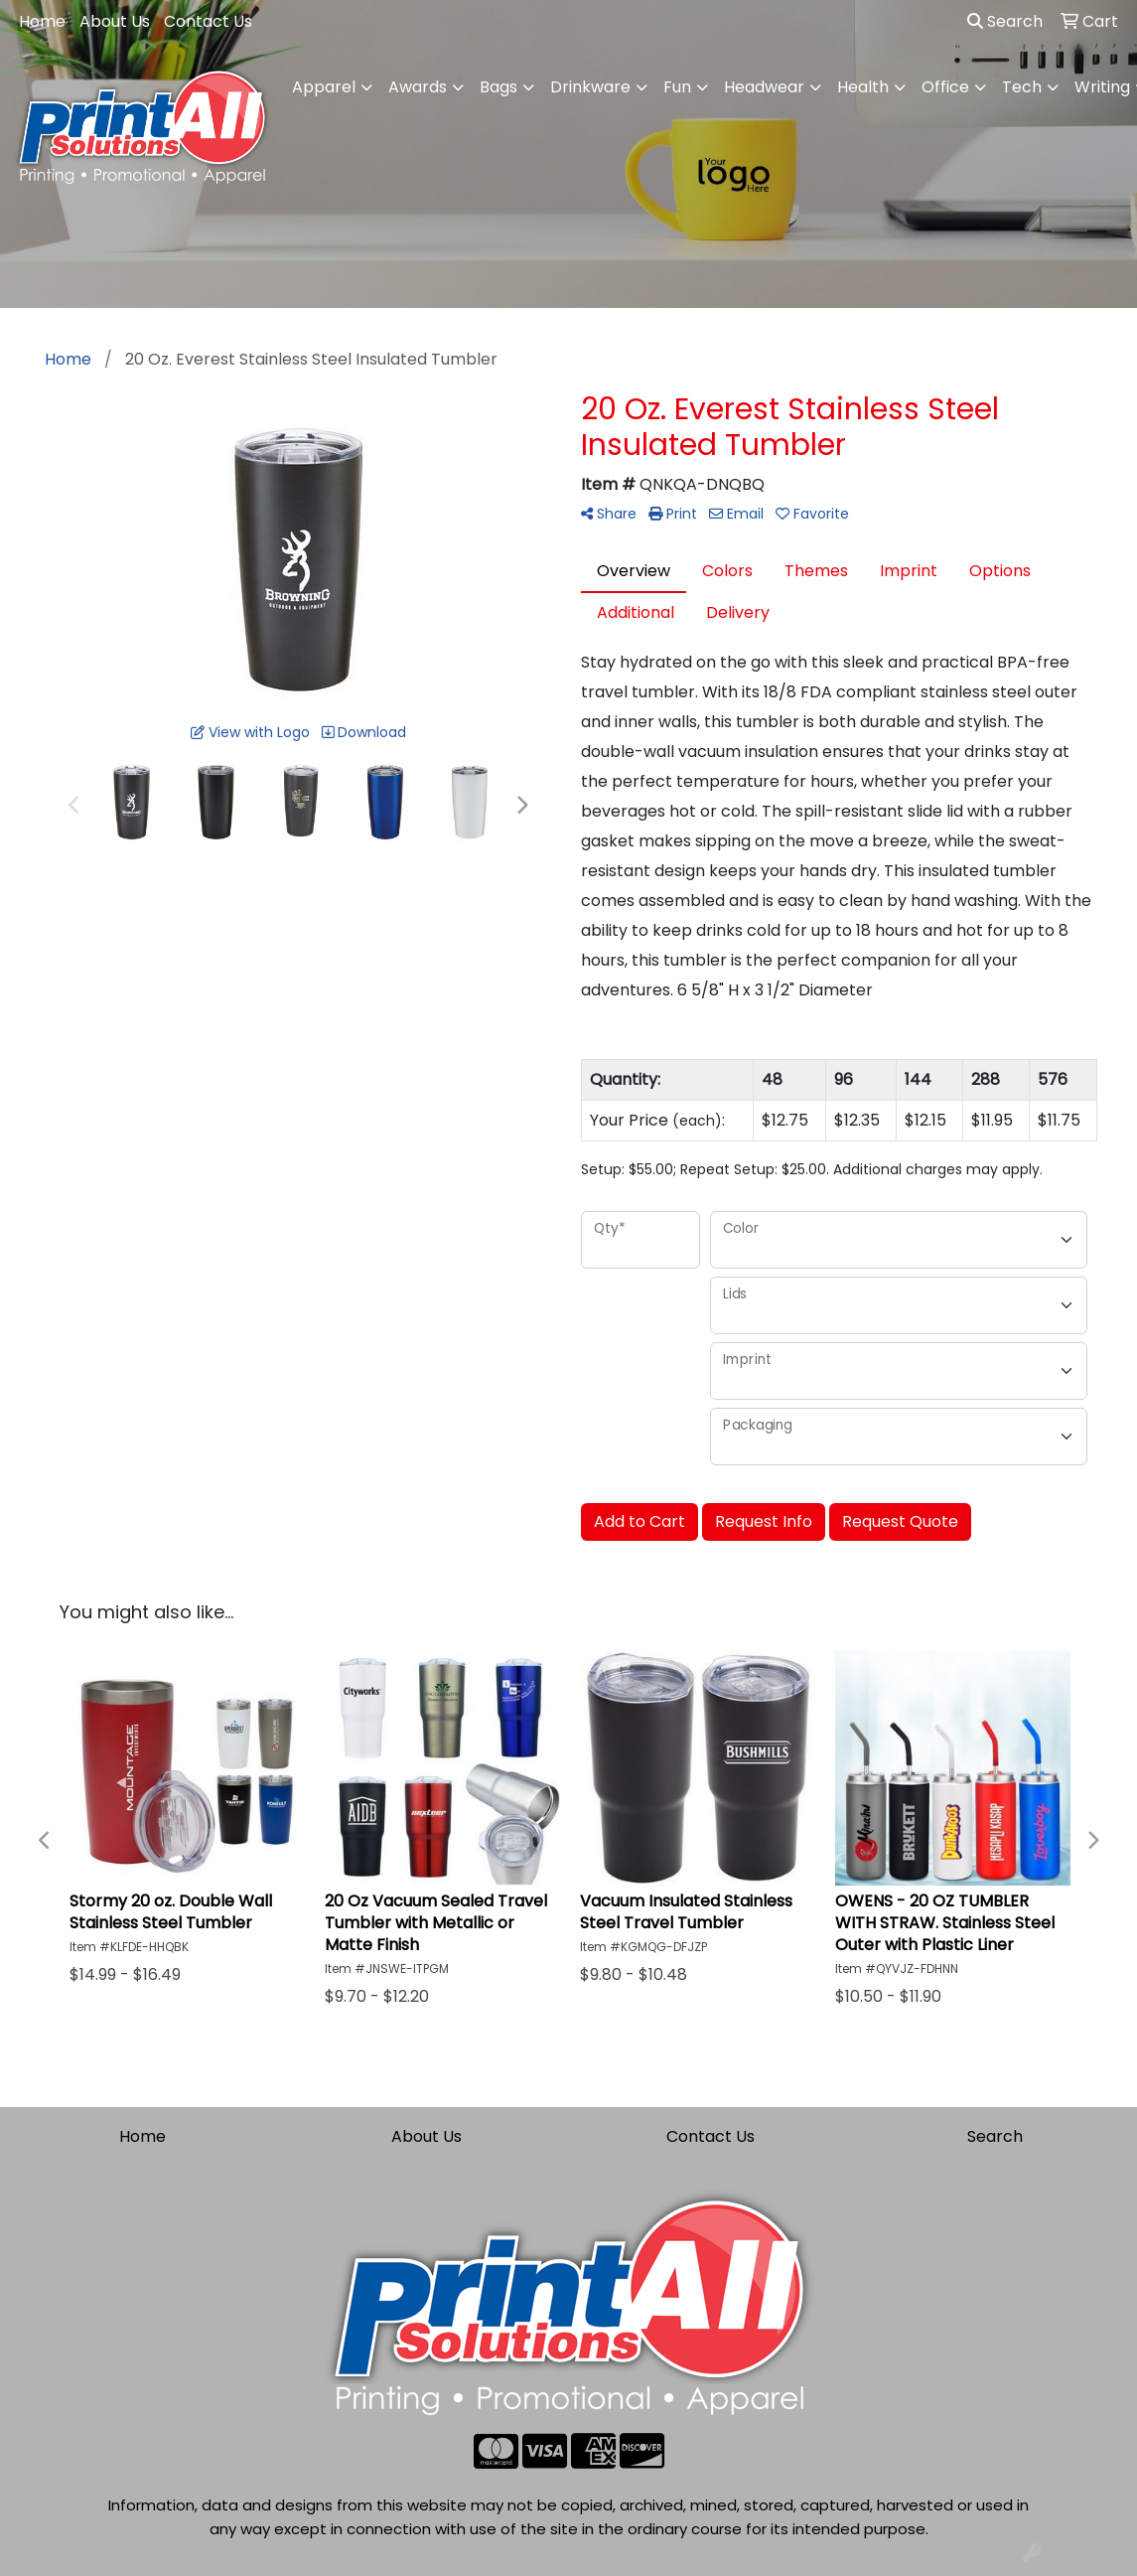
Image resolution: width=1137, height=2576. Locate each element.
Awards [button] (417, 87)
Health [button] (863, 87)
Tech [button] (1022, 87)
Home (42, 21)
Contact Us (208, 21)
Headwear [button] (764, 87)
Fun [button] (677, 87)
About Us (114, 21)
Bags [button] (498, 87)
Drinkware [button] (590, 87)
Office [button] (945, 87)
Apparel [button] (323, 87)
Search (1005, 21)
